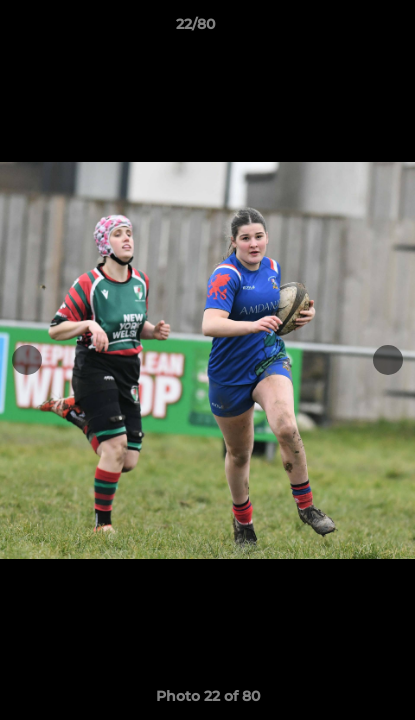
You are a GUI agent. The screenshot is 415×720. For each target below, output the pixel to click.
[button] (343, 29)
